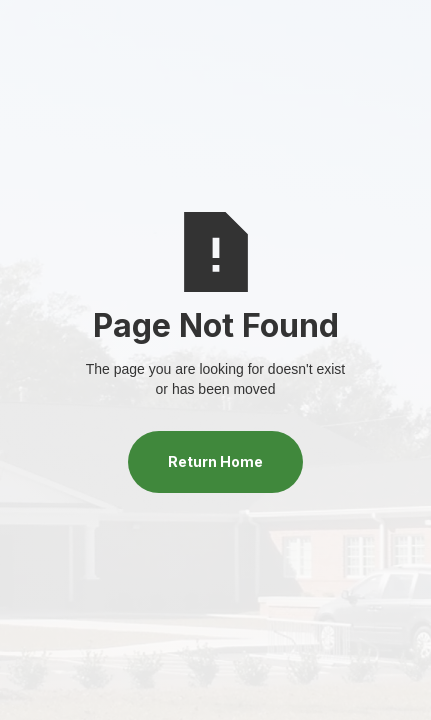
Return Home (215, 461)
